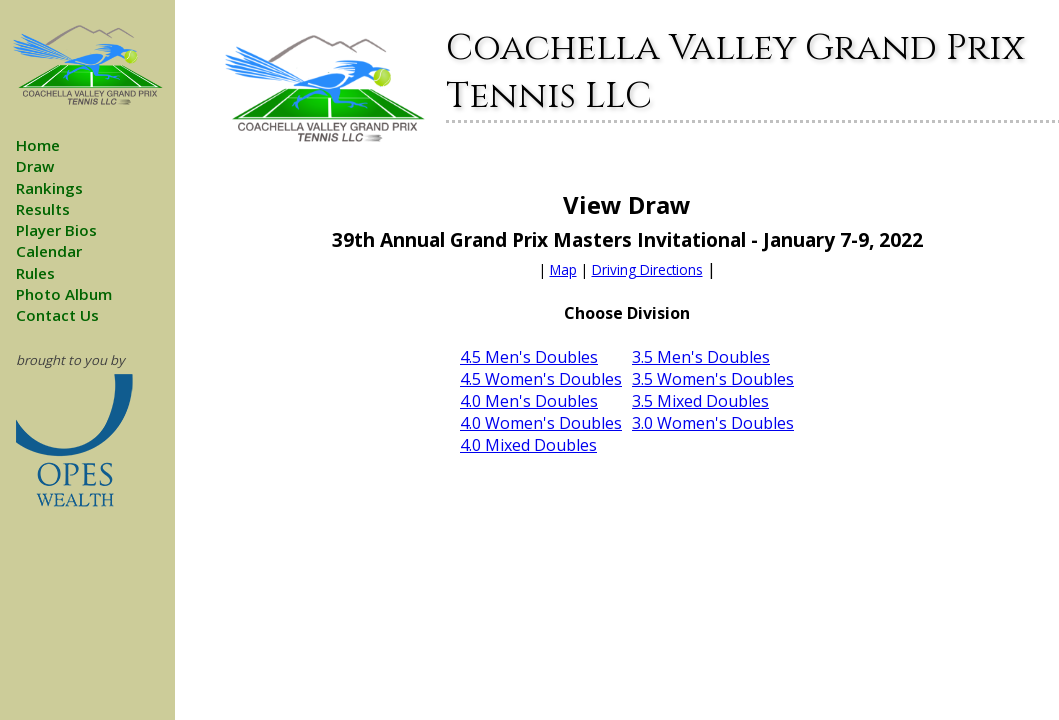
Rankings (49, 188)
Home (38, 145)
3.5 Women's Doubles (713, 379)
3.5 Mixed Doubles (700, 401)
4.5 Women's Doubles (541, 379)
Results (43, 209)
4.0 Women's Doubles (541, 423)
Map (563, 269)
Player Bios (56, 230)
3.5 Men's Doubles (701, 357)
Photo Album (64, 294)
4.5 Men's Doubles (529, 357)
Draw (35, 166)
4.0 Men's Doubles (529, 401)
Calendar (49, 251)
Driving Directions (647, 269)
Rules (35, 273)
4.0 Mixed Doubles (528, 445)
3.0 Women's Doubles (713, 423)
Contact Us (57, 315)
